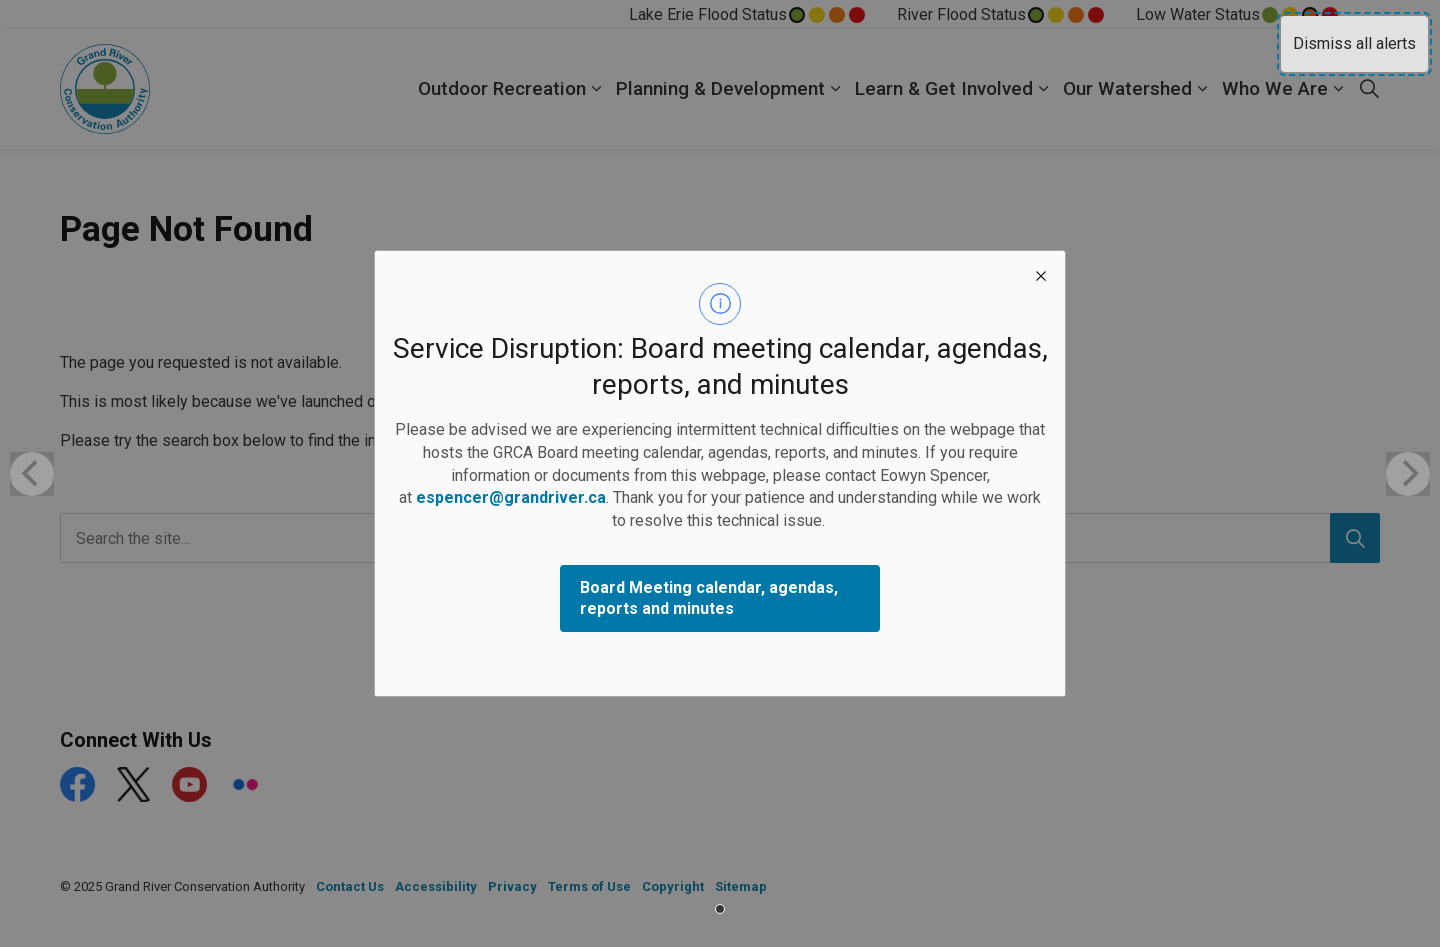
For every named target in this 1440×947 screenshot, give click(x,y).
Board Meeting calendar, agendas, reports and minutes (709, 598)
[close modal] (1041, 275)
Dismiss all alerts (1354, 43)
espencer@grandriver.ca (511, 497)
